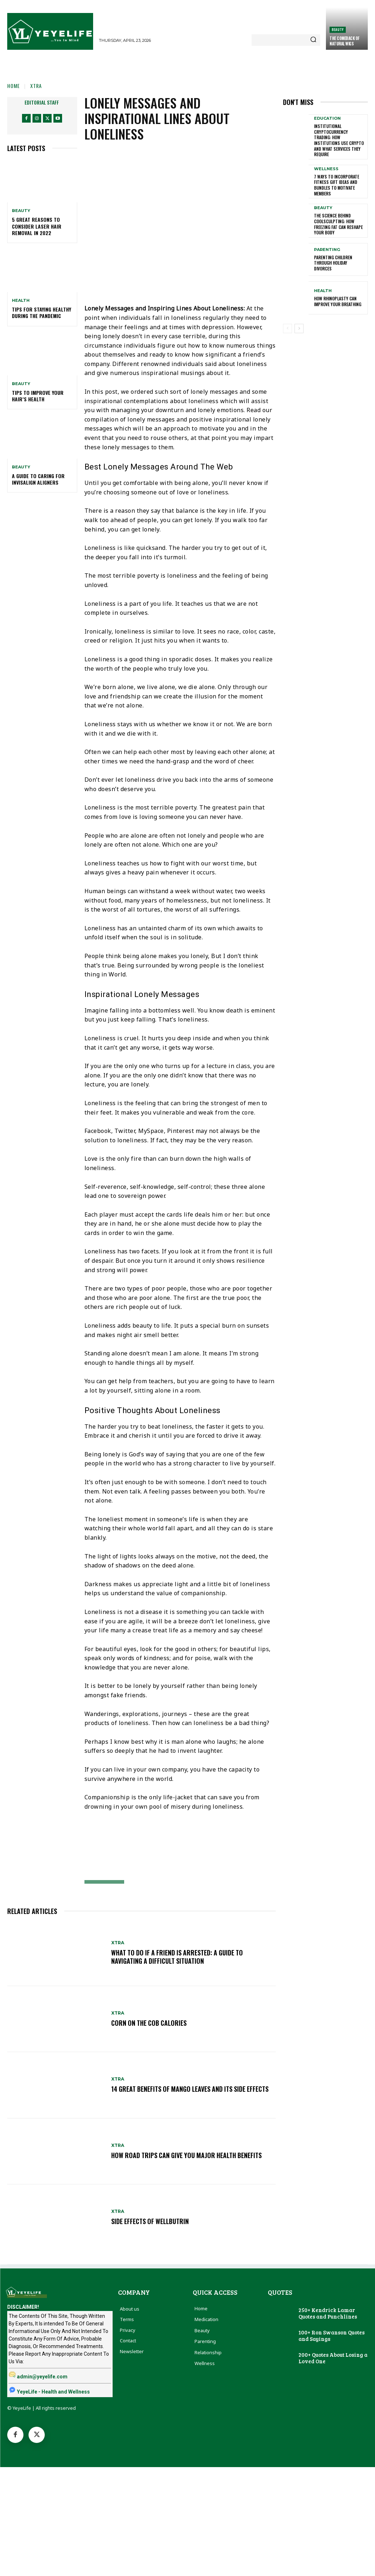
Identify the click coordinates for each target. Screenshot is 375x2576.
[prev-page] (287, 328)
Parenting (327, 249)
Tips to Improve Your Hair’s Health (38, 396)
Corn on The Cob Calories (149, 2023)
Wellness (326, 169)
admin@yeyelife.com (42, 2376)
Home (13, 85)
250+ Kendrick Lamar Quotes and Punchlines (327, 2313)
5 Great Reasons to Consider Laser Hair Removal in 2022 (36, 226)
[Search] (313, 40)
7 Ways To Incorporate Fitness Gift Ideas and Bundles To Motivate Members (336, 185)
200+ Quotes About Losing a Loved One (332, 2358)
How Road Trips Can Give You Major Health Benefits (188, 2155)
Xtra (36, 85)
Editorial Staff (42, 102)
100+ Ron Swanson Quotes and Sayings (331, 2335)
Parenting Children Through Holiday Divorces (333, 262)
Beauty (338, 29)
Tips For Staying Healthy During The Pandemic (41, 312)
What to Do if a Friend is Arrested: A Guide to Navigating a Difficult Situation (179, 1957)
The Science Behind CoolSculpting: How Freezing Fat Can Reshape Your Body (338, 223)
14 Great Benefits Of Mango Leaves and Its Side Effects (191, 2089)
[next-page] (299, 328)
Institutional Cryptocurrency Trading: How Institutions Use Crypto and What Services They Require (339, 140)
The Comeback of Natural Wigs (344, 40)
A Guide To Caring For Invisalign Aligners (38, 479)
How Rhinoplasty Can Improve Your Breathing (337, 301)
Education (327, 118)
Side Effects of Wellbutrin (150, 2221)
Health (21, 301)
